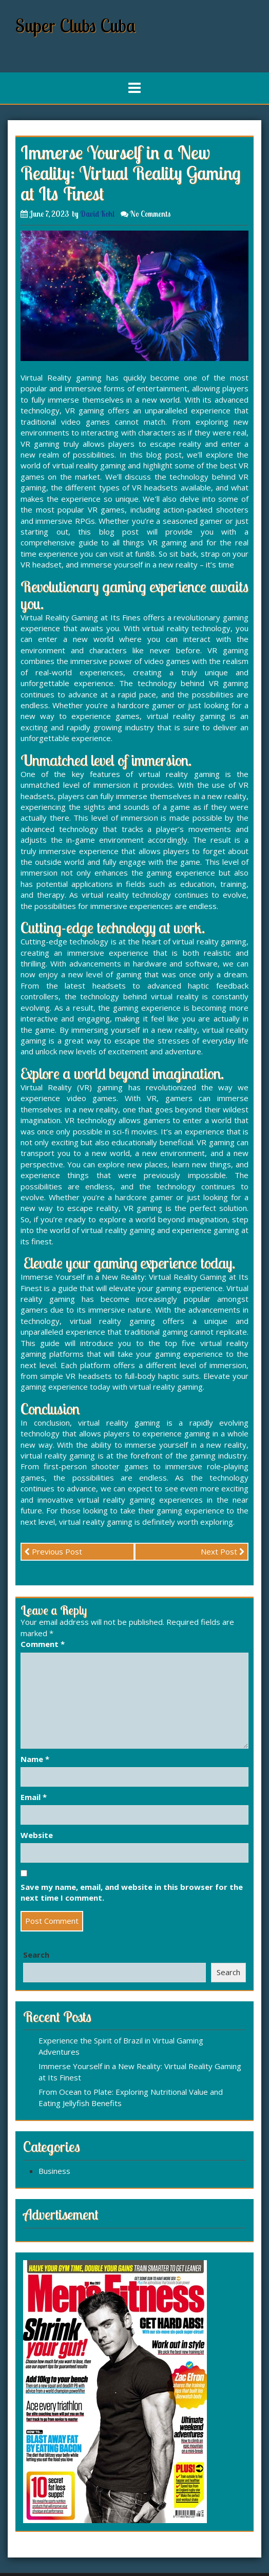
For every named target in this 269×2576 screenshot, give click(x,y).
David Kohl (97, 214)
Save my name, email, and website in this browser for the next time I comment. (132, 1892)
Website (37, 1835)
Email (34, 1797)
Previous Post (53, 1551)
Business (54, 2171)
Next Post (223, 1551)
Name (35, 1759)
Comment (43, 1644)
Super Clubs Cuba (75, 25)
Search (36, 1954)
